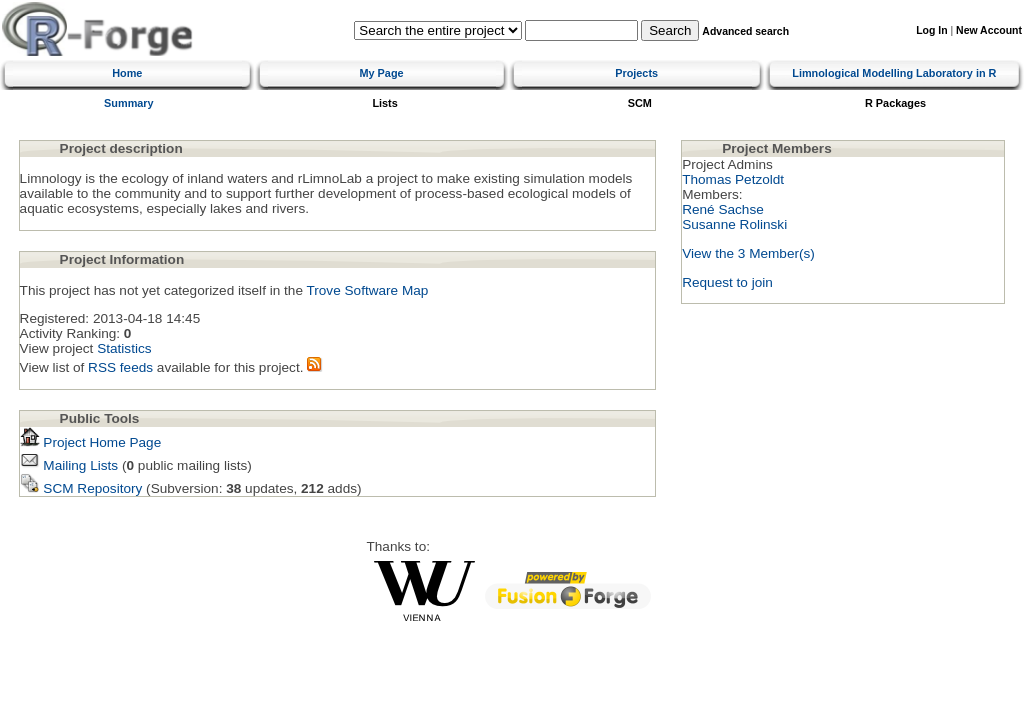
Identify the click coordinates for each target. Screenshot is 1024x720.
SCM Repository (81, 488)
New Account (989, 30)
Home (127, 73)
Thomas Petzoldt (733, 179)
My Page (381, 73)
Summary (129, 103)
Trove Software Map (367, 290)
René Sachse (723, 209)
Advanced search (745, 31)
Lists (384, 103)
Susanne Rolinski (734, 224)
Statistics (124, 348)
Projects (636, 73)
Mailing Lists (69, 465)
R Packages (895, 103)
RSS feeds (120, 367)
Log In (931, 30)
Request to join (727, 282)
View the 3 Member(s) (748, 253)
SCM (640, 103)
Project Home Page (91, 442)
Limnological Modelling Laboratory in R (894, 73)
